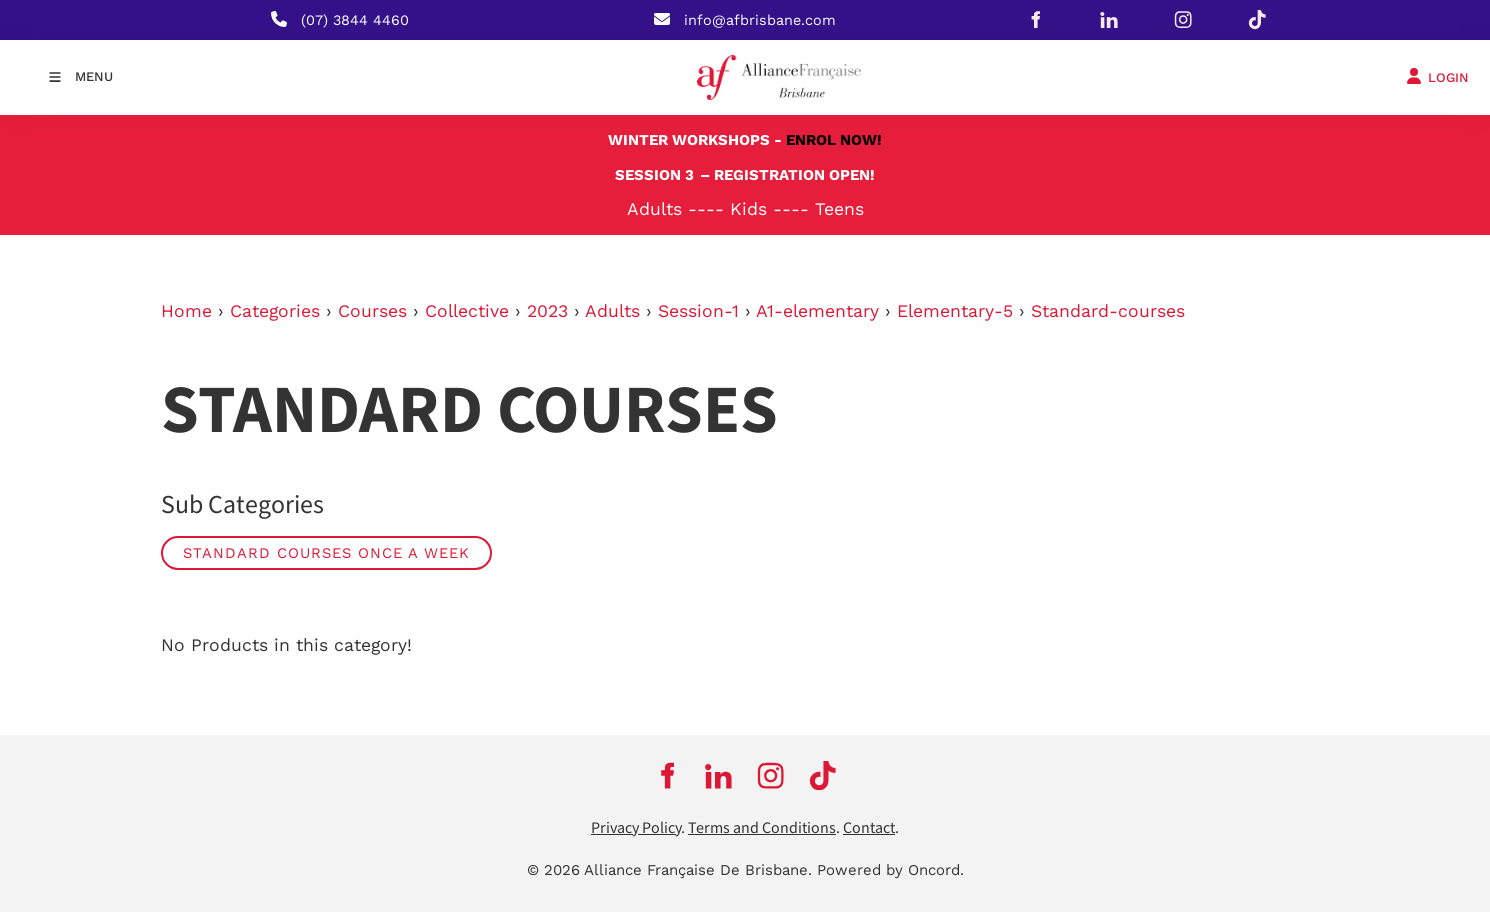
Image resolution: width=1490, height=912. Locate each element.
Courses (372, 311)
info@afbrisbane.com (760, 20)
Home (186, 311)
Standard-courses (1108, 311)
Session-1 (698, 311)
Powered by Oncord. (890, 870)
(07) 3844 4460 (355, 20)
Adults (612, 311)
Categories (275, 311)
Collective (467, 311)
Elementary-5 (955, 311)
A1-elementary (817, 311)
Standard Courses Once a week (326, 553)
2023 (547, 311)
